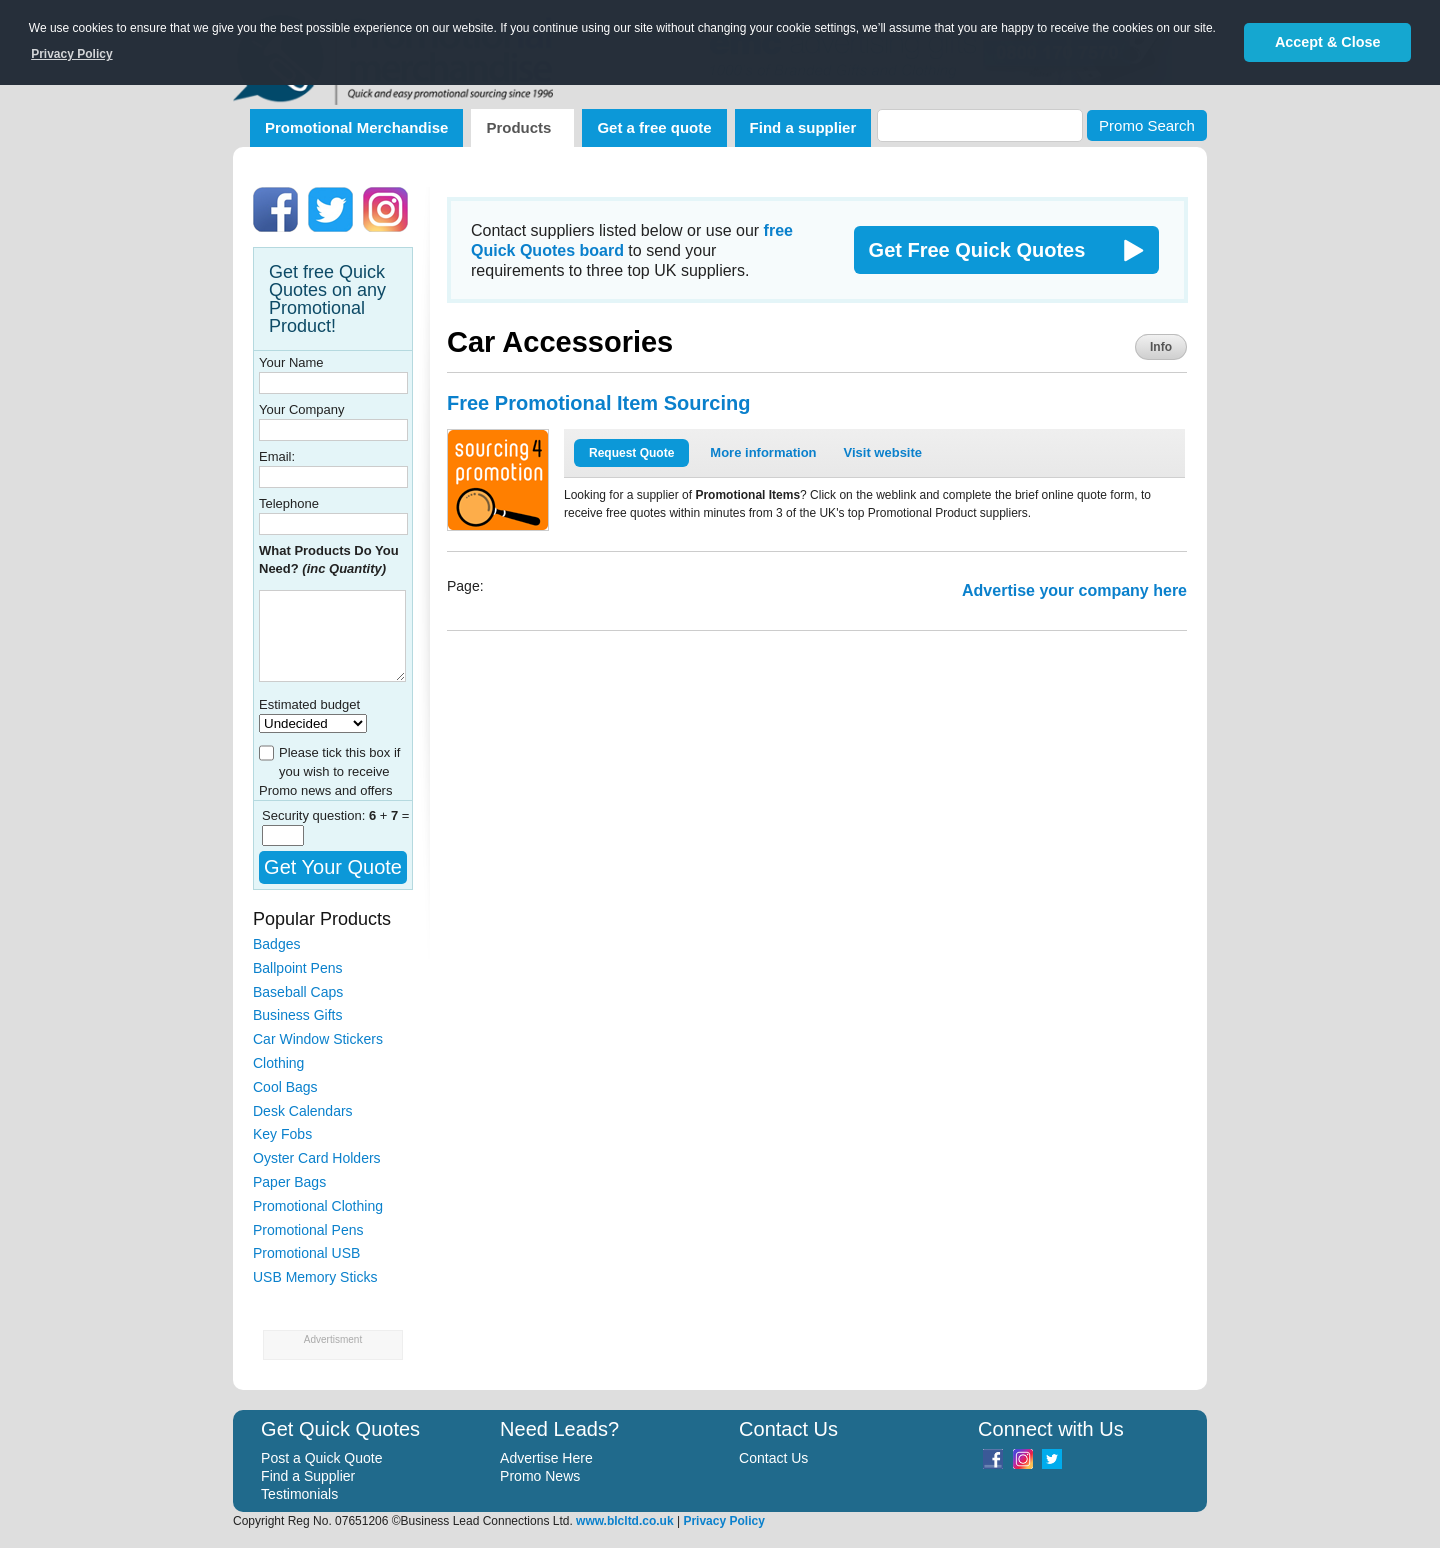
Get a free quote (654, 127)
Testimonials (299, 1494)
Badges (276, 944)
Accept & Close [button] (1328, 42)
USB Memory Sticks (315, 1277)
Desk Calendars (303, 1111)
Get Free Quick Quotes (977, 250)
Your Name (291, 362)
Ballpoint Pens (298, 968)
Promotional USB (306, 1253)
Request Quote (631, 453)
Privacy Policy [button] (71, 54)
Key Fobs (282, 1134)
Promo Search (1147, 125)
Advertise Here (546, 1458)
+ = (389, 815)
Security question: (315, 815)
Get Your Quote (333, 867)
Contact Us (773, 1458)
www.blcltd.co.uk (625, 1521)
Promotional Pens (308, 1230)
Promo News (540, 1476)
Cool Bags (285, 1087)
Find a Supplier (308, 1476)
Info (1161, 347)
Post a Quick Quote (321, 1458)
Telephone (289, 503)
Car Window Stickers (318, 1039)
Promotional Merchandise (356, 127)
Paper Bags (289, 1182)
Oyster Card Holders (317, 1158)
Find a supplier (803, 127)
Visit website (883, 452)
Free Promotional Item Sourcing (598, 403)
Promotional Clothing (318, 1206)
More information (763, 452)
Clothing (278, 1063)
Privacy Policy (723, 1521)
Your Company (302, 409)
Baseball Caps (298, 992)
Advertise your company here (1074, 590)
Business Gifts (297, 1015)
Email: (277, 456)
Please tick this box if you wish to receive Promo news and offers (329, 771)
